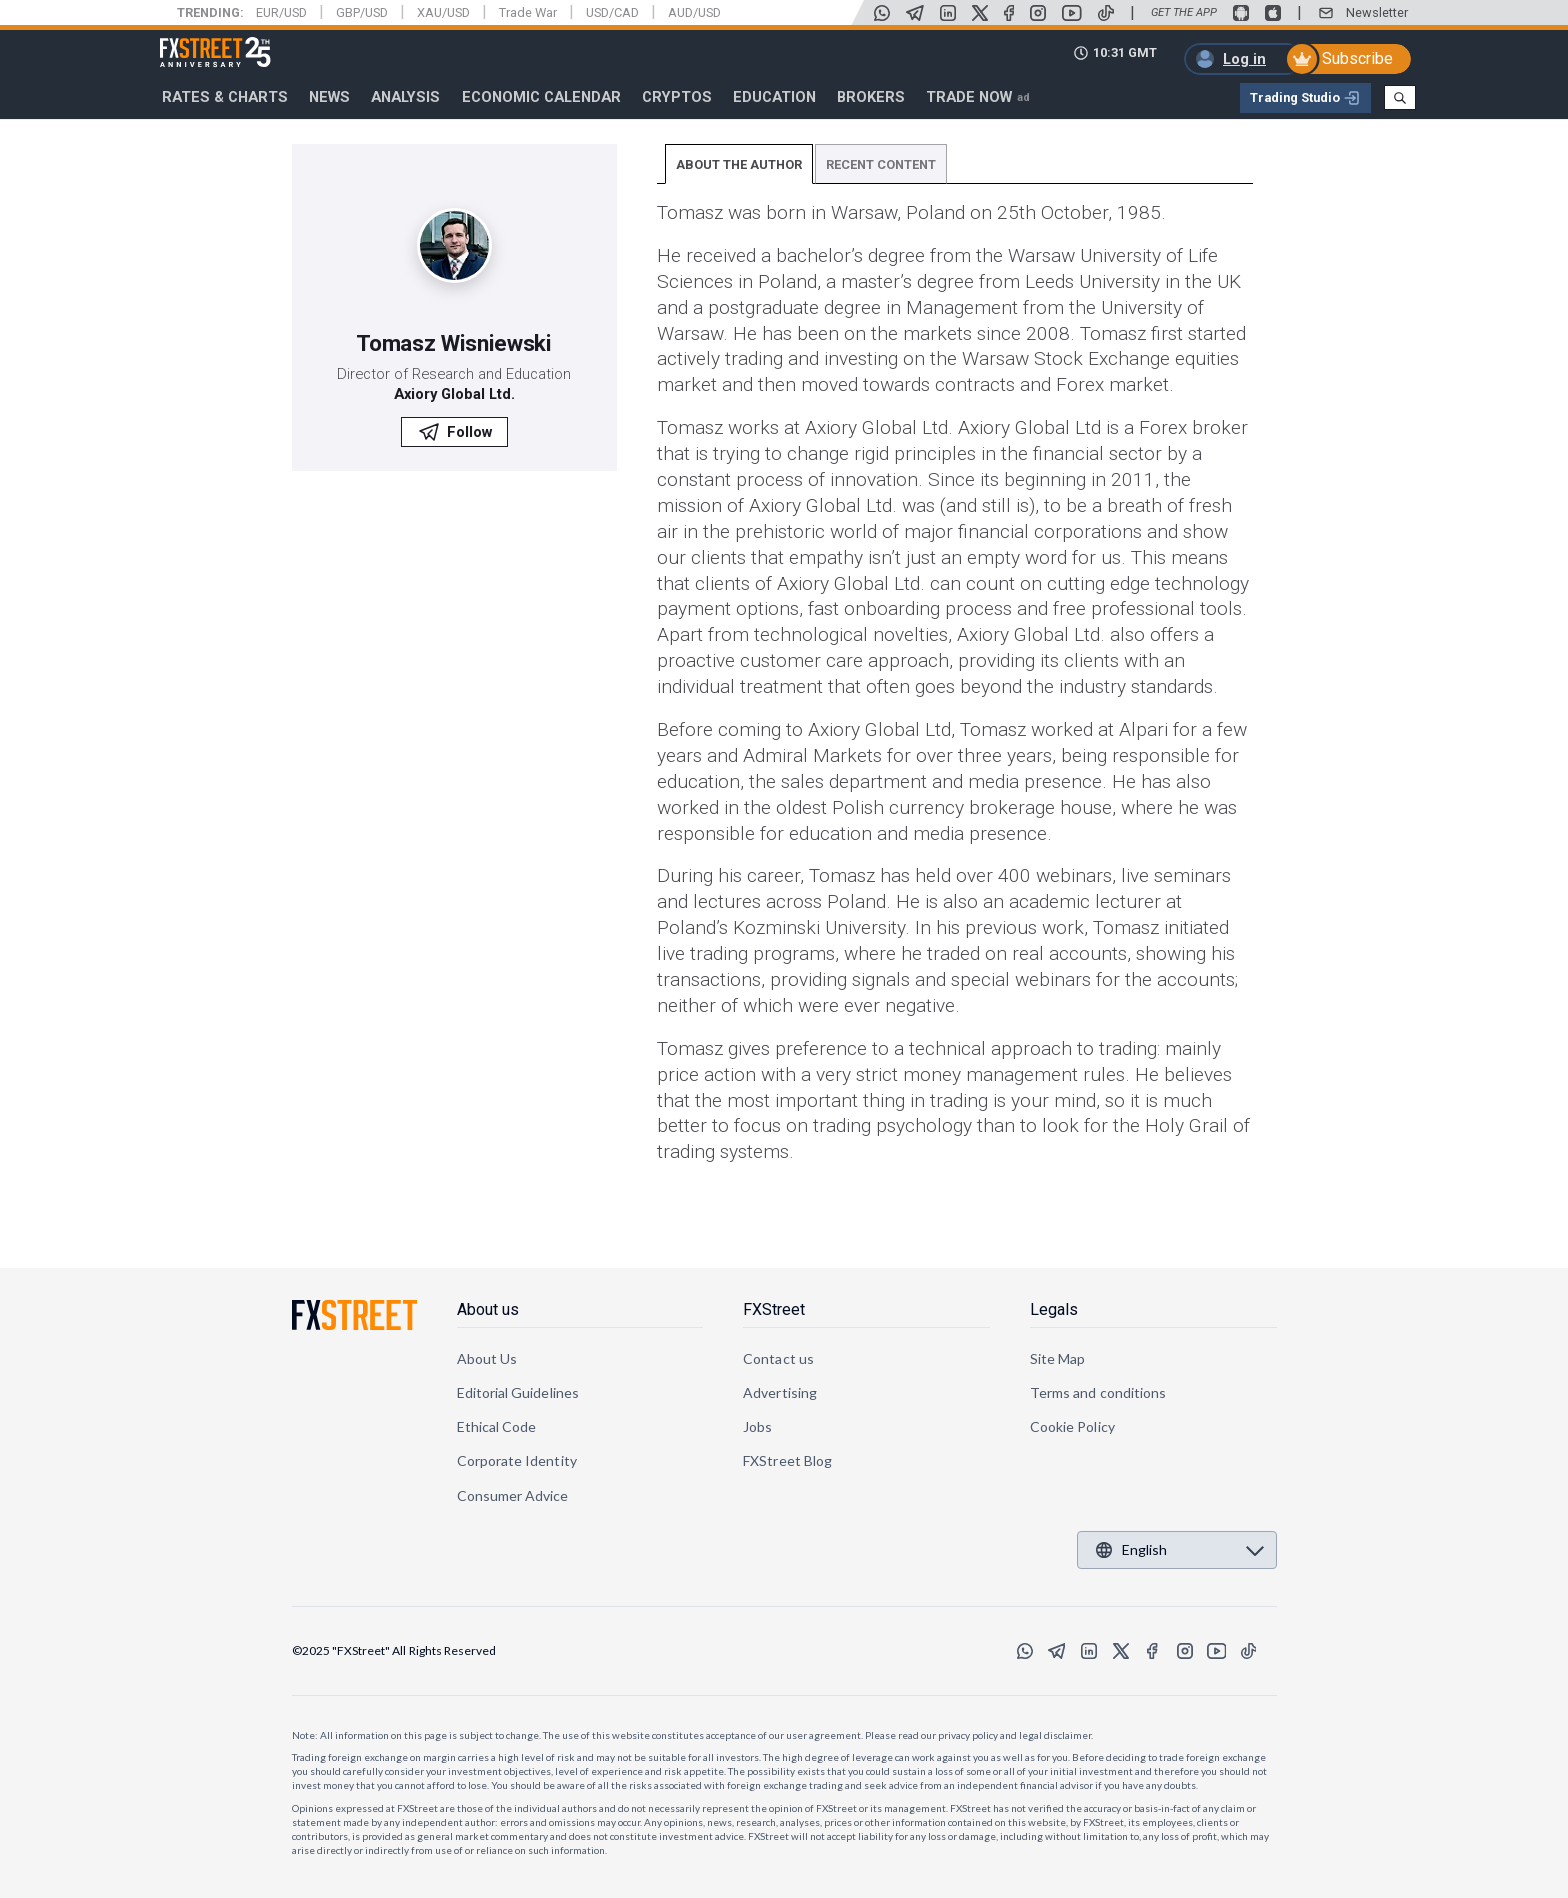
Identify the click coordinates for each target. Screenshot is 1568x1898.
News (329, 97)
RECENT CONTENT (881, 164)
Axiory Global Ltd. (454, 394)
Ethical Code (497, 1426)
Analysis (405, 97)
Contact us (778, 1358)
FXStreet (191, 41)
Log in (1244, 59)
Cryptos (677, 97)
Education (774, 97)
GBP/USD (362, 12)
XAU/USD (443, 12)
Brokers (871, 97)
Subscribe (1357, 58)
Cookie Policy (1072, 1426)
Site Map (1058, 1358)
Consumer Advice (513, 1495)
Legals (1054, 1309)
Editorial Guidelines (518, 1392)
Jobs (757, 1426)
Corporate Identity (517, 1460)
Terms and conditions (1098, 1392)
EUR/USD (281, 12)
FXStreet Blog (787, 1460)
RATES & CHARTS (225, 97)
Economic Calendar (541, 97)
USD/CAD (612, 12)
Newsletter (1377, 12)
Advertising (780, 1392)
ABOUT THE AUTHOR (739, 164)
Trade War (528, 12)
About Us (487, 1358)
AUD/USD (694, 12)
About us (488, 1309)
